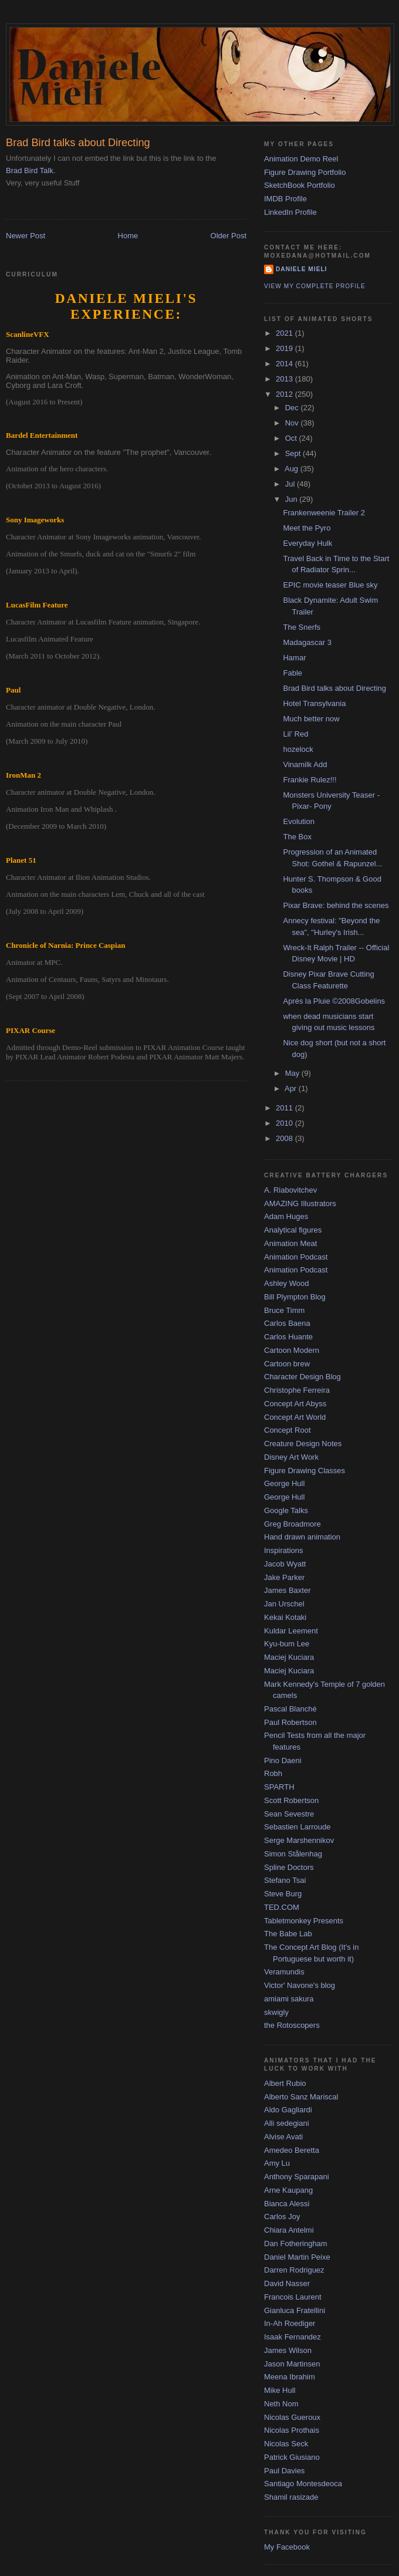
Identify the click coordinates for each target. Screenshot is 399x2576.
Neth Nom (281, 2403)
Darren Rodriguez (294, 2270)
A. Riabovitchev (290, 1190)
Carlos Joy (282, 2216)
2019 (285, 348)
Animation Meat (290, 1243)
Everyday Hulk (307, 543)
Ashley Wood (286, 1283)
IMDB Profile (285, 198)
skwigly (276, 2012)
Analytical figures (293, 1229)
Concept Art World (295, 1417)
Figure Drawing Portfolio (305, 172)
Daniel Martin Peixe (297, 2257)
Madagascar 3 (307, 642)
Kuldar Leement (291, 1630)
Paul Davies (284, 2470)
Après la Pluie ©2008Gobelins (334, 1001)
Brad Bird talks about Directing (334, 688)
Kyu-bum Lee (286, 1643)
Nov (293, 422)
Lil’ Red (295, 734)
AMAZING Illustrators (300, 1203)
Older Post (228, 235)
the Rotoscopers (292, 2025)
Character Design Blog (302, 1376)
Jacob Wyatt (285, 1563)
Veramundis (284, 1971)
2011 (285, 1107)
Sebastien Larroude (297, 1826)
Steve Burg (283, 1893)
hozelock (298, 749)
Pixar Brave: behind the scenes (335, 905)
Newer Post (25, 235)
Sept (294, 453)
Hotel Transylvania (314, 703)
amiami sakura (289, 1998)
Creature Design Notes (302, 1443)
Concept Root (287, 1430)
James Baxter (287, 1590)
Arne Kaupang (288, 2190)
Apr (292, 1088)
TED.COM (281, 1907)
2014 (285, 363)
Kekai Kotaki (285, 1617)
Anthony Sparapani (296, 2176)
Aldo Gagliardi (288, 2109)
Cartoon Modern (291, 1350)
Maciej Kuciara (289, 1657)
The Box (297, 836)
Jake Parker (284, 1577)
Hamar (294, 657)
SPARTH (279, 1786)
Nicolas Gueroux (292, 2417)
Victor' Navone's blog (299, 1985)
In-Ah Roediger (289, 2323)
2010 (285, 1123)
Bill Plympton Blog (295, 1296)
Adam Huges (286, 1216)
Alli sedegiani (286, 2123)
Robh (273, 1773)
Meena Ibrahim (289, 2376)
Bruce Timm (284, 1310)
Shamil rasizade (291, 2497)
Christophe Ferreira (297, 1390)
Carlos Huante (288, 1336)
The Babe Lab (288, 1933)
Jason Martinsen (292, 2363)
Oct (292, 438)
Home (128, 235)
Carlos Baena (287, 1323)
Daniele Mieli (301, 269)
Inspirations (283, 1550)
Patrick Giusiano (292, 2457)
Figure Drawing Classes (304, 1470)
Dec (293, 407)
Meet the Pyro (306, 528)
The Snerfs (301, 627)
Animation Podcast (295, 1256)
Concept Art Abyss (295, 1403)
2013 (285, 378)
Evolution (298, 821)
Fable (292, 673)
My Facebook (287, 2547)
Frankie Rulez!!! (309, 779)
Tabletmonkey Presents (303, 1920)
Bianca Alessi (286, 2203)
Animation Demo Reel (301, 158)
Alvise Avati (283, 2136)
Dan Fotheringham (295, 2243)
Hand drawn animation (302, 1536)
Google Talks (286, 1510)
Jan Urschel (284, 1603)
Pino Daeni (283, 1760)
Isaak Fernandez (292, 2336)
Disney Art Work (291, 1457)
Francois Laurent (293, 2297)
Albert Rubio (285, 2083)
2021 (285, 333)
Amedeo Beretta (291, 2150)
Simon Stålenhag (293, 1853)
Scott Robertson (291, 1800)
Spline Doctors (289, 1867)
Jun (292, 499)
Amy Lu (277, 2163)
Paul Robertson (290, 1722)
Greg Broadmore (292, 1524)
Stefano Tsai (285, 1880)
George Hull (284, 1483)
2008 (285, 1138)
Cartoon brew (287, 1363)
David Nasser (287, 2283)
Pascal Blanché (290, 1708)
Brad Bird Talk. (30, 170)
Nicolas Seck (286, 2443)
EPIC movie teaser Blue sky (330, 584)
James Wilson (288, 2350)
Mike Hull (279, 2390)
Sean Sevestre (289, 1813)
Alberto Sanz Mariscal (301, 2096)
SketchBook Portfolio (299, 185)
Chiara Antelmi (289, 2230)
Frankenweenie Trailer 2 (323, 512)
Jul (291, 484)
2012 (285, 394)
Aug (292, 468)
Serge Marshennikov (299, 1840)
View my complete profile (315, 286)
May (293, 1073)
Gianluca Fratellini (294, 2310)
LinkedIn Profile (290, 212)
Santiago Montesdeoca (303, 2483)
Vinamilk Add (305, 764)
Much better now (311, 718)
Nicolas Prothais (291, 2430)
